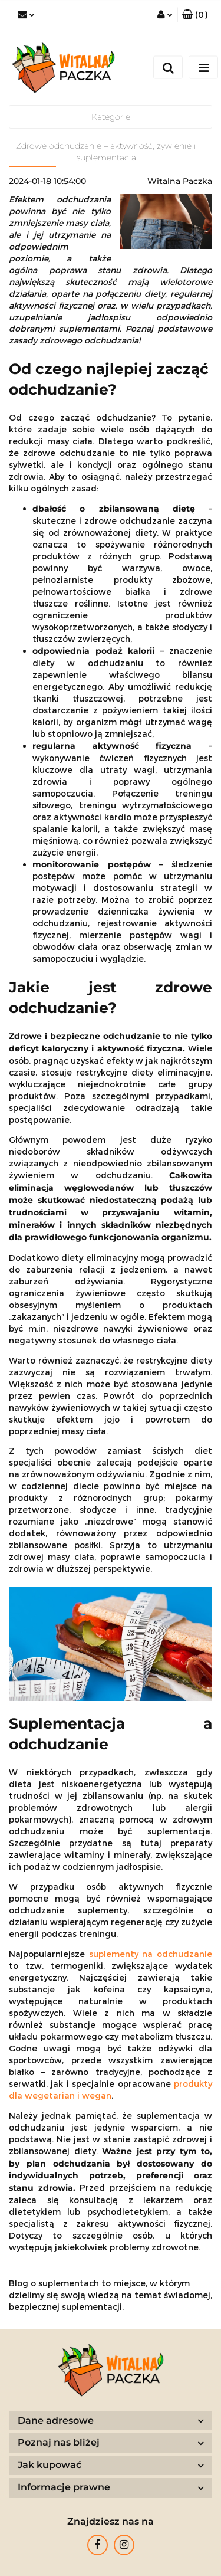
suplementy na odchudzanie (150, 1954)
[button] (194, 15)
